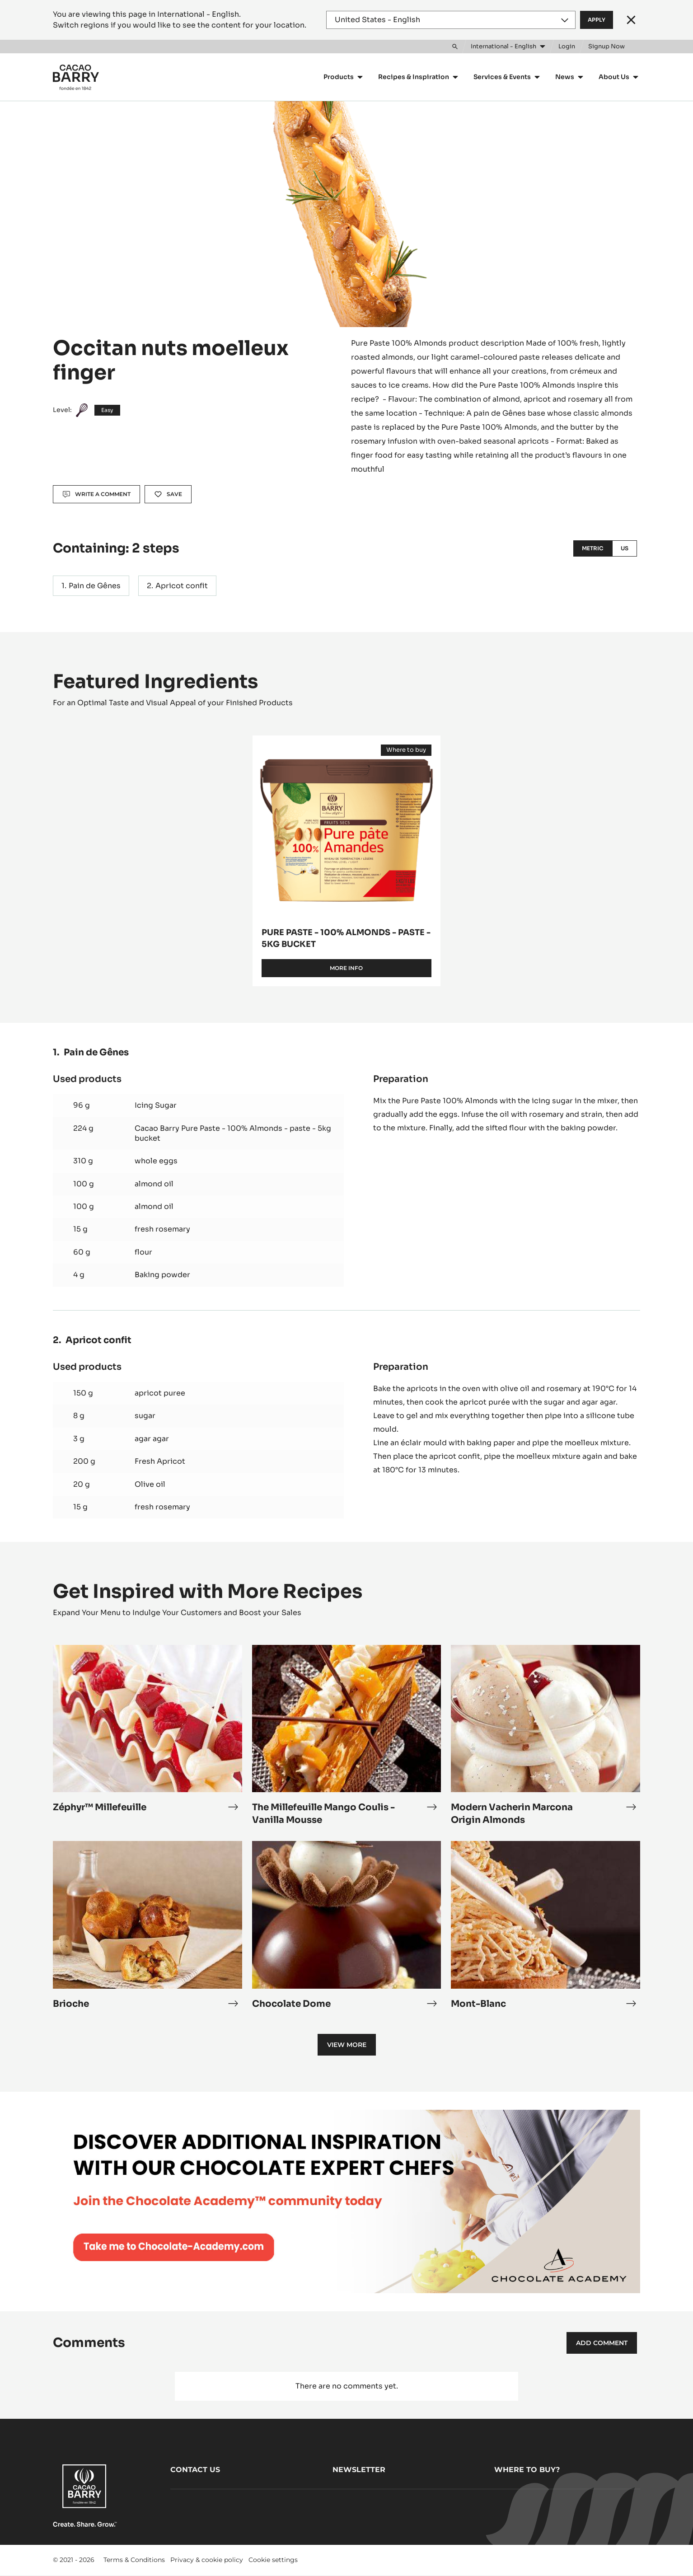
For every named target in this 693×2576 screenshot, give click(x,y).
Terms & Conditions (134, 2560)
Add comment (601, 2343)
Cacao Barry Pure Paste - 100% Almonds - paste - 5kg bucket (233, 1133)
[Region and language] (451, 20)
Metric (593, 548)
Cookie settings (273, 2560)
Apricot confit (181, 585)
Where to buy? (527, 2469)
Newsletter (358, 2469)
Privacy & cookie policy (206, 2560)
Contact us (195, 2469)
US (624, 548)
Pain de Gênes (95, 585)
